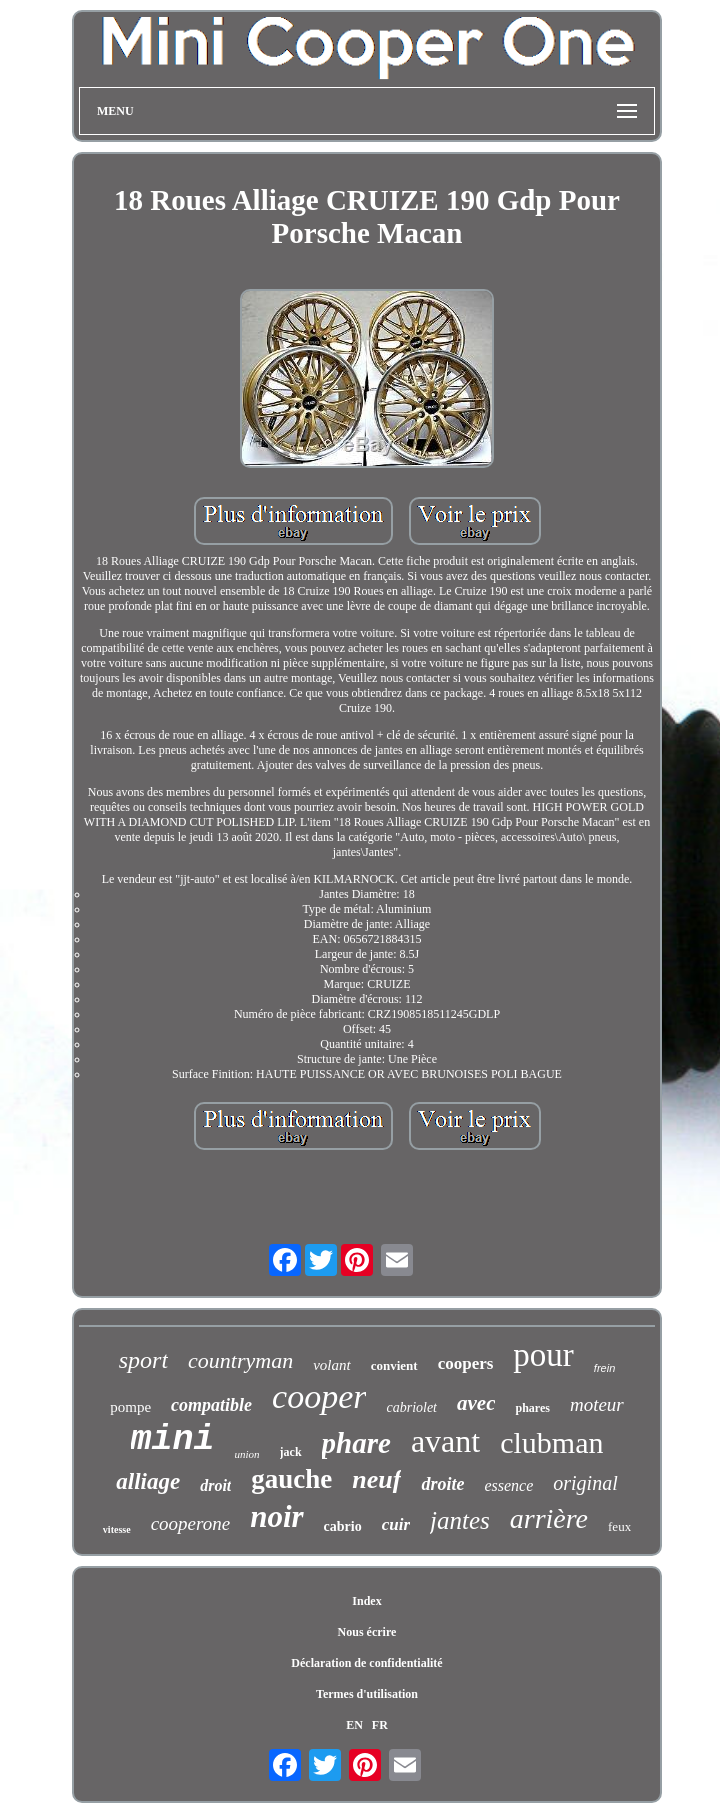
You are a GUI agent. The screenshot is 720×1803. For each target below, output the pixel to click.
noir (276, 1516)
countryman (240, 1360)
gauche (291, 1479)
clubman (551, 1442)
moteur (597, 1404)
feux (619, 1526)
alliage (148, 1481)
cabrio (343, 1526)
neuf (376, 1479)
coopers (466, 1363)
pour (543, 1355)
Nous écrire (367, 1632)
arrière (549, 1518)
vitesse (117, 1529)
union (247, 1454)
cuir (396, 1524)
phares (532, 1408)
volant (332, 1365)
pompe (130, 1407)
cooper (319, 1396)
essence (508, 1485)
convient (394, 1365)
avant (445, 1441)
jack (291, 1452)
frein (604, 1368)
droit (215, 1485)
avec (476, 1403)
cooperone (191, 1523)
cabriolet (411, 1407)
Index (366, 1601)
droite (442, 1484)
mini (173, 1440)
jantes (460, 1520)
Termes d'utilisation (367, 1694)
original (585, 1483)
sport (143, 1360)
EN (354, 1725)
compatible (211, 1405)
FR (380, 1725)
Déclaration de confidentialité (366, 1663)
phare (356, 1443)
